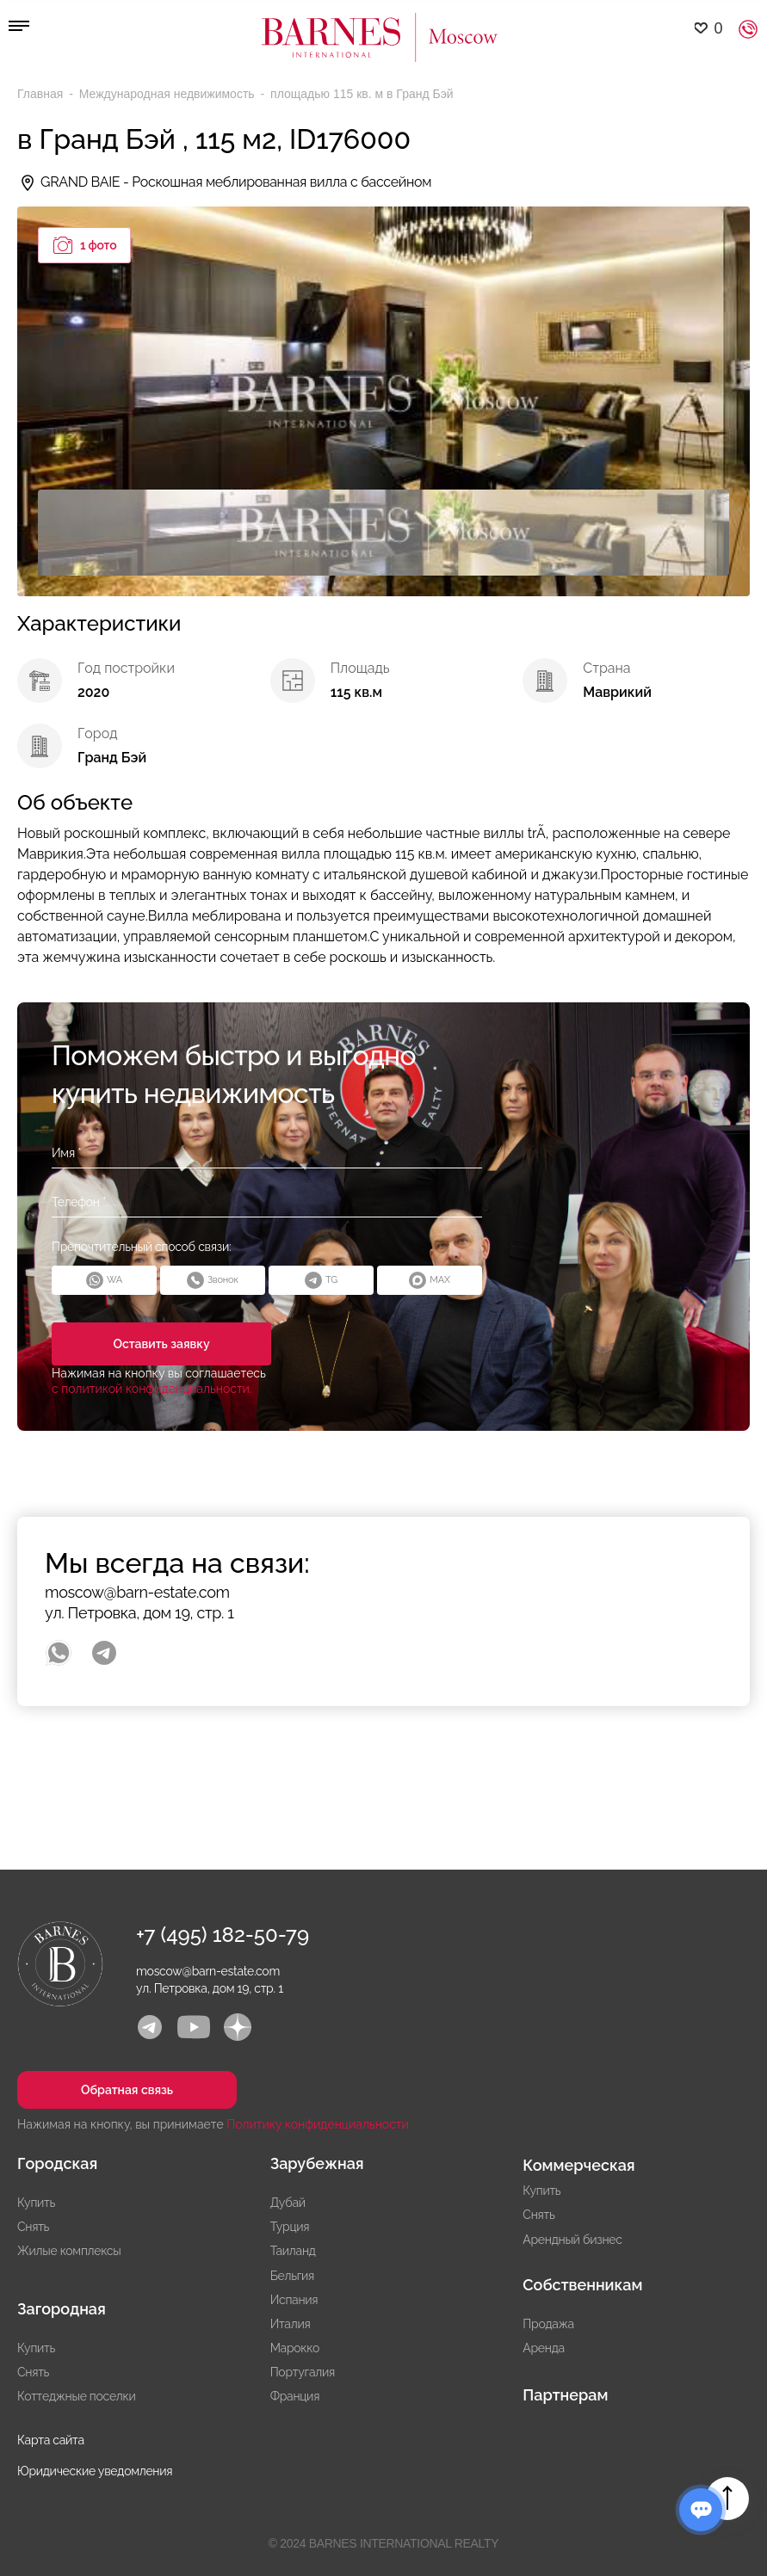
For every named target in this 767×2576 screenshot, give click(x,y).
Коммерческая (578, 2165)
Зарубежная (317, 2163)
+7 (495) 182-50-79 (222, 1934)
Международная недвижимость (168, 94)
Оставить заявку (161, 1344)
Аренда (544, 2348)
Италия (290, 2324)
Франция (294, 2396)
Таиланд (293, 2251)
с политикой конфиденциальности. (152, 1389)
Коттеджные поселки (76, 2396)
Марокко (294, 2348)
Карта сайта (50, 2440)
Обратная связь (127, 2090)
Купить (36, 2202)
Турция (290, 2227)
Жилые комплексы (69, 2251)
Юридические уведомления (94, 2471)
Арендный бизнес (572, 2239)
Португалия (302, 2372)
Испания (294, 2300)
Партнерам (565, 2395)
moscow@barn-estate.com (137, 1592)
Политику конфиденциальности (317, 2124)
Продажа (548, 2324)
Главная (41, 94)
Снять (33, 2227)
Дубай (288, 2202)
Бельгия (292, 2276)
